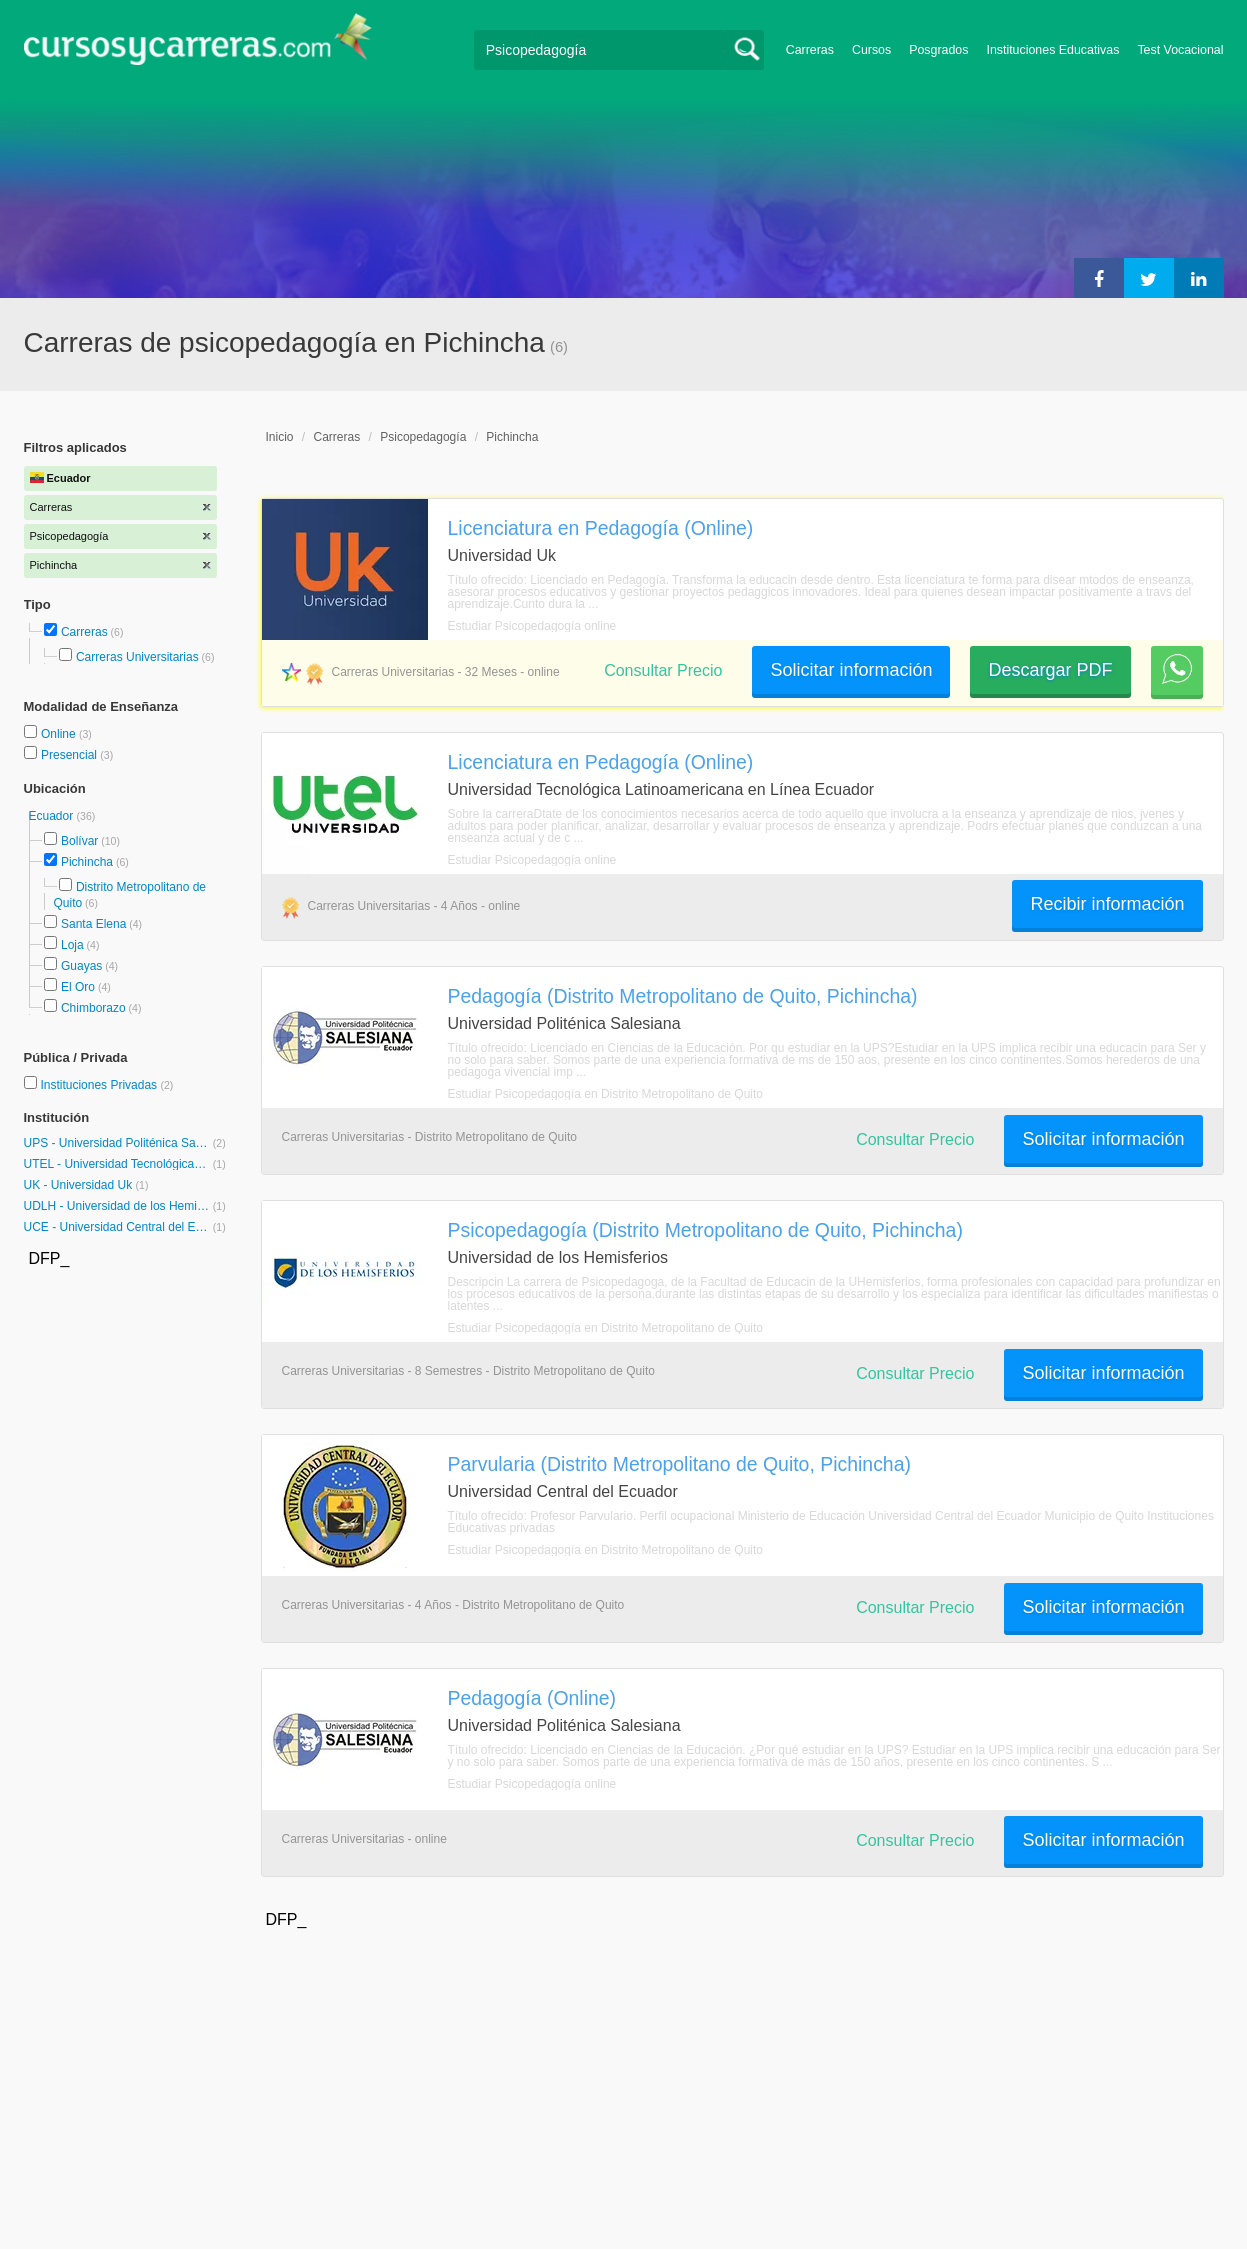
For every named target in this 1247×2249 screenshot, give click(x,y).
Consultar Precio (663, 670)
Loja (72, 945)
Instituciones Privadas (106, 1085)
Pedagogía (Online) (532, 1698)
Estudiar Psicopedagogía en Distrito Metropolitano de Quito (606, 1094)
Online (60, 734)
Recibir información (1107, 904)
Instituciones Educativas (1052, 50)
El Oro (78, 987)
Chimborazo (93, 1008)
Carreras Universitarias (137, 657)
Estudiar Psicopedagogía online (532, 626)
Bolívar (79, 841)
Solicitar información (851, 670)
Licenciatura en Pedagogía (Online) (601, 528)
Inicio (280, 437)
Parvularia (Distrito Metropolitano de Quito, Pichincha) (679, 1464)
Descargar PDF (1050, 670)
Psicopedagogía (423, 437)
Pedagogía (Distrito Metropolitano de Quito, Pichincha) (683, 996)
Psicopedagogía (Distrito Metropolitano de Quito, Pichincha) (705, 1230)
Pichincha (87, 862)
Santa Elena (93, 924)
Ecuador (53, 816)
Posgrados (938, 50)
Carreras (810, 50)
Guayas (81, 966)
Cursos (871, 50)
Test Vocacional (1180, 50)
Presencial (70, 755)
